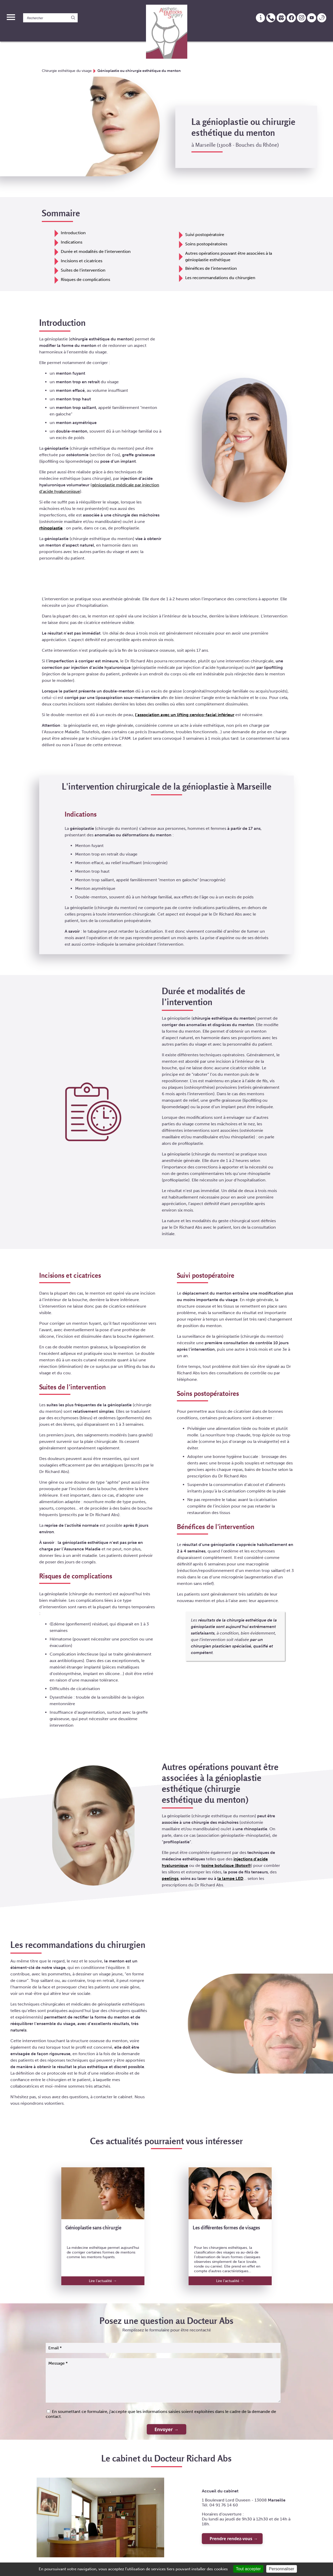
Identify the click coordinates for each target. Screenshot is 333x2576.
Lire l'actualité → (103, 2280)
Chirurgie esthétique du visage (67, 70)
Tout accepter (248, 2569)
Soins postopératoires (206, 243)
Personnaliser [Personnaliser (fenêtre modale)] (281, 2569)
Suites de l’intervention (83, 269)
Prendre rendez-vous (231, 2538)
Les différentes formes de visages (226, 2227)
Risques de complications (85, 279)
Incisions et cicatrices (81, 260)
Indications (71, 241)
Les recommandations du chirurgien (220, 277)
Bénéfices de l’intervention (211, 267)
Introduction (73, 232)
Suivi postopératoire (204, 234)
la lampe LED (230, 1877)
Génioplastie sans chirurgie (93, 2227)
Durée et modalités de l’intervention (96, 250)
